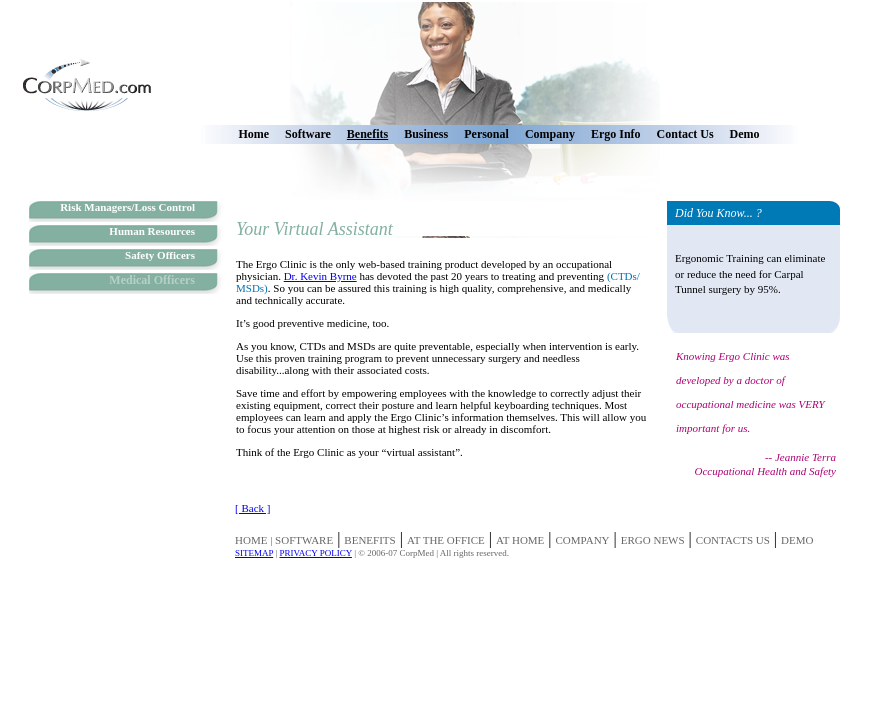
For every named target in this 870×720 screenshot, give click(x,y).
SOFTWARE (304, 540)
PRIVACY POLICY (315, 553)
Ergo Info (616, 134)
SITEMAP (254, 553)
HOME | (255, 540)
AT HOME (520, 540)
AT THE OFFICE (446, 540)
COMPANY (583, 540)
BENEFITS (369, 540)
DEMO (797, 540)
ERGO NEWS (653, 540)
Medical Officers (152, 280)
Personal (486, 134)
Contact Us (685, 134)
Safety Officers (160, 255)
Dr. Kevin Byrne (320, 276)
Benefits (367, 134)
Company (550, 134)
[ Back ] (252, 508)
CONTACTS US (733, 540)
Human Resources (152, 231)
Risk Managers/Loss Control (127, 207)
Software (308, 134)
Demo (745, 134)
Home (253, 134)
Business (426, 134)
